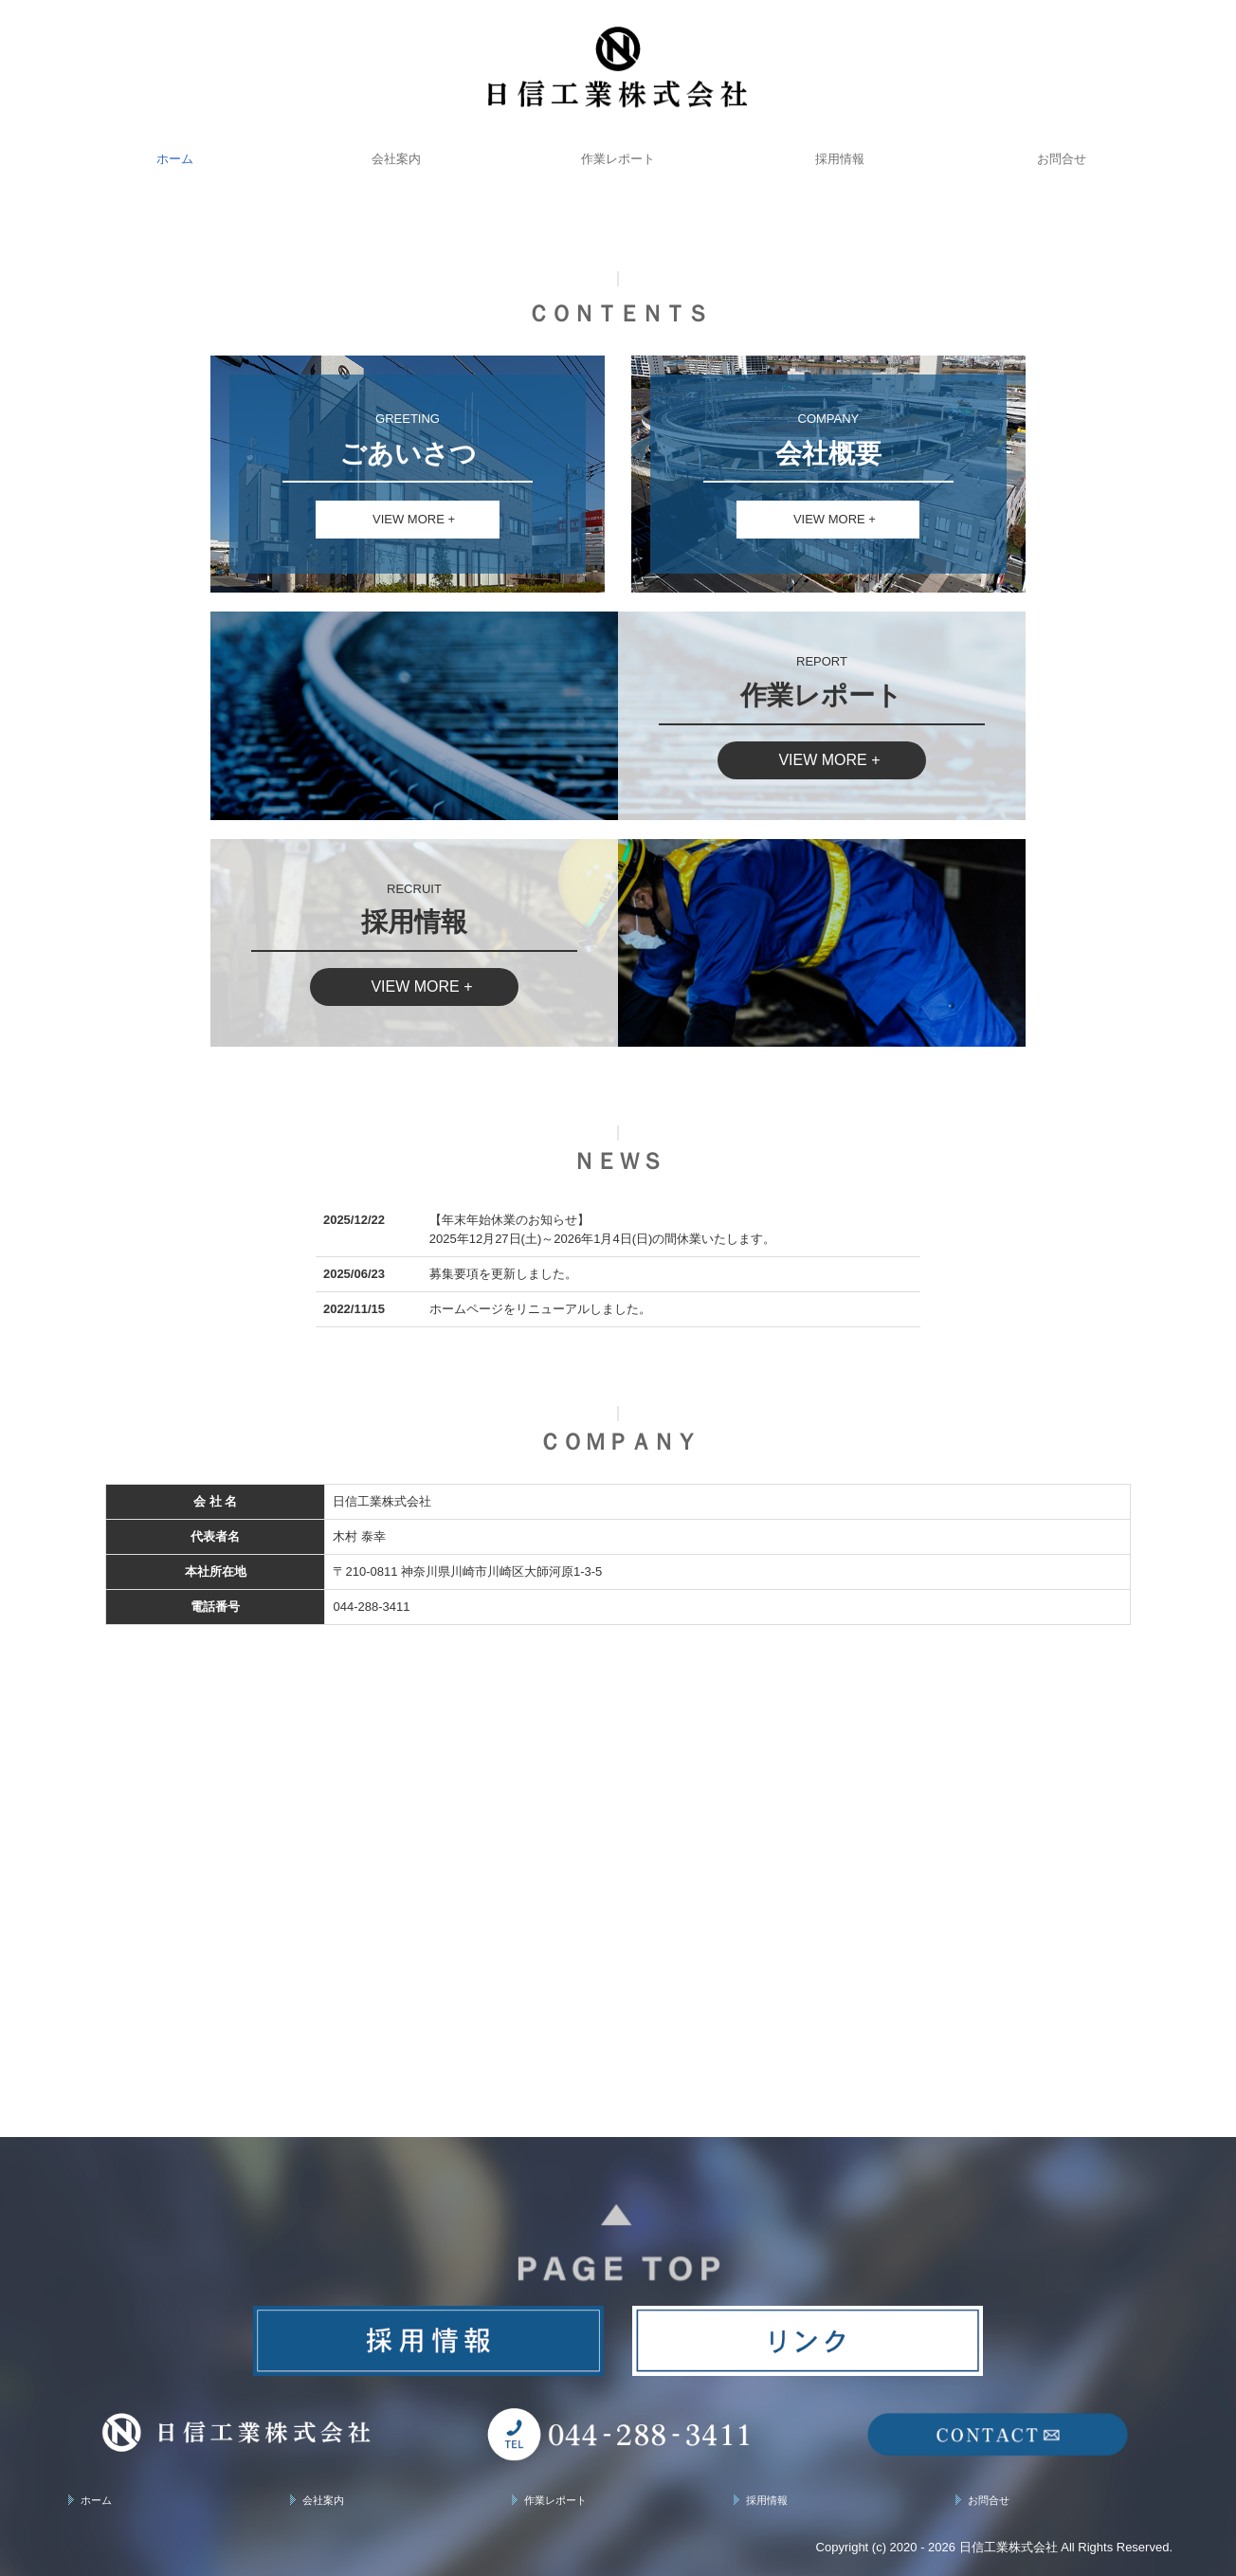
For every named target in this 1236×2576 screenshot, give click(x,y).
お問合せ (1061, 159)
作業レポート (618, 159)
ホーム (174, 159)
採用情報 (839, 159)
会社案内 (396, 159)
